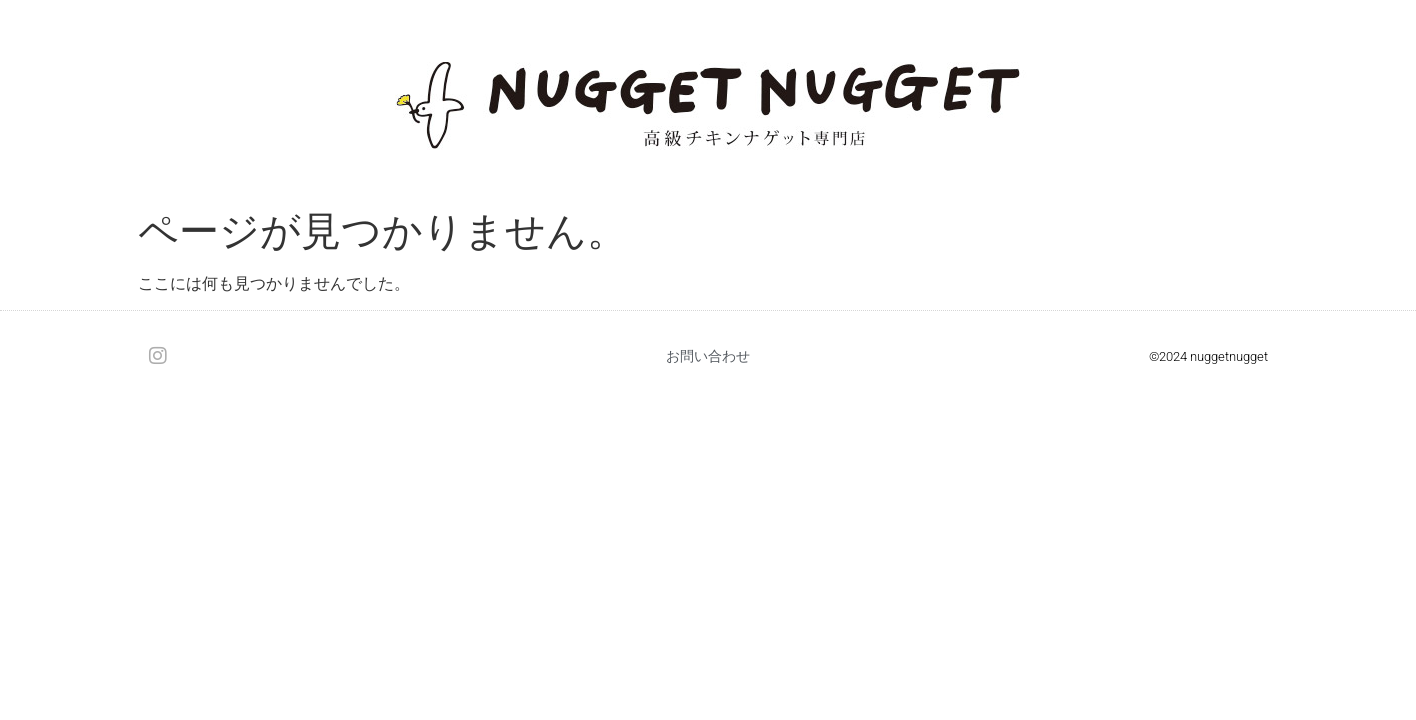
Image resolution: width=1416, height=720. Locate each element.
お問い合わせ (708, 356)
